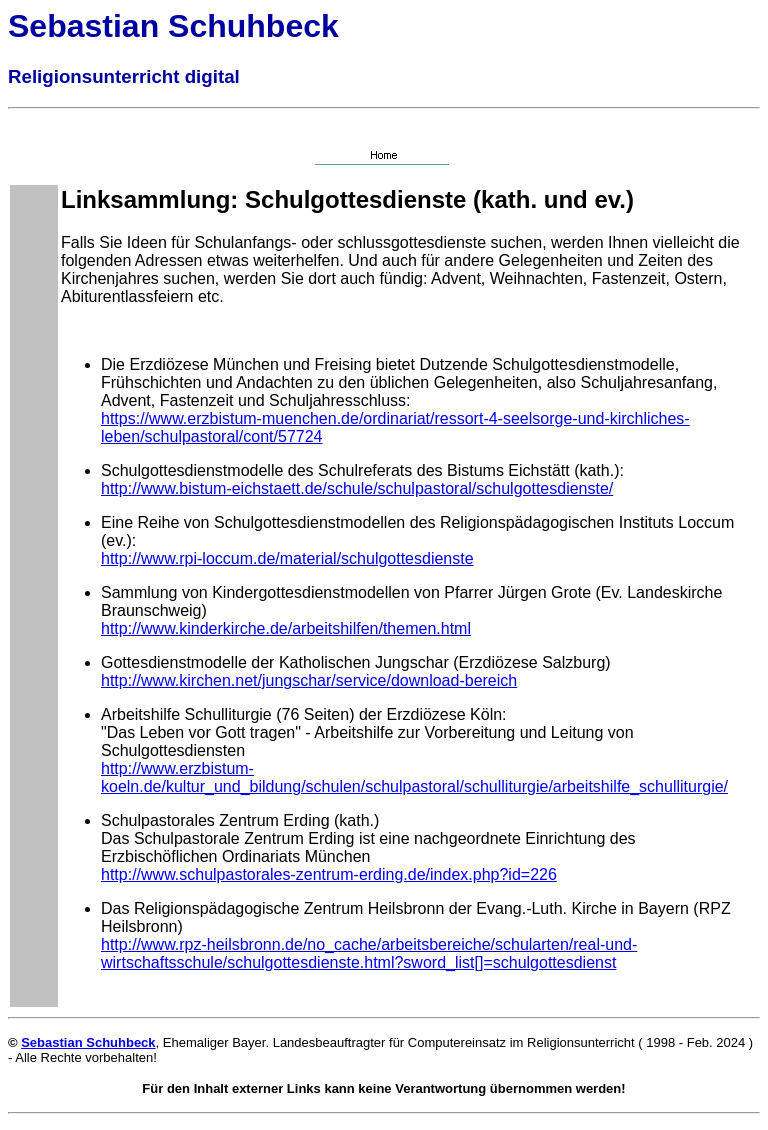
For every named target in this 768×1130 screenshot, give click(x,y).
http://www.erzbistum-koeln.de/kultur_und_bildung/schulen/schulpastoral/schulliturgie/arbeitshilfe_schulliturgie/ (414, 777)
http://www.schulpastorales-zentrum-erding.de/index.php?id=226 (329, 874)
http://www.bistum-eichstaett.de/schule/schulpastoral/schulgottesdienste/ (357, 488)
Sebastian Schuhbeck (88, 1042)
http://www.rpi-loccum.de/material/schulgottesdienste (287, 558)
